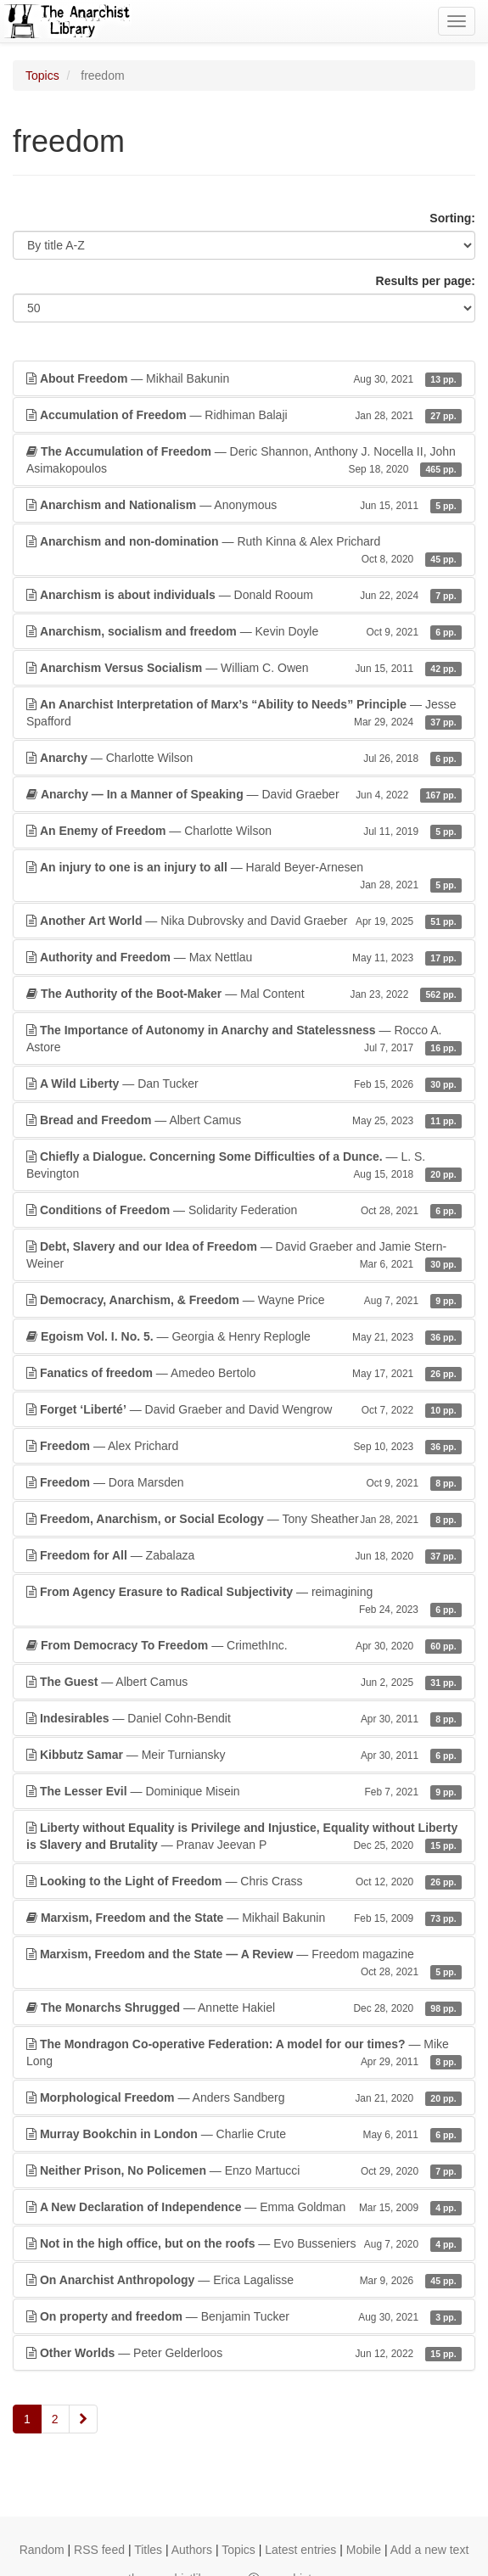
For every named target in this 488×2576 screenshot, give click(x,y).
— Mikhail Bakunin (244, 378)
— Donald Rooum (244, 594)
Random (42, 2549)
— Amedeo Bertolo (244, 1372)
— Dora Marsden (244, 1482)
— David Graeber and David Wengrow (244, 1409)
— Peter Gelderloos (244, 2352)
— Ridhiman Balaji (244, 414)
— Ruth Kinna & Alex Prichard (244, 551)
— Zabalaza (244, 1555)
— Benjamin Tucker (244, 2316)
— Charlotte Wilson (244, 757)
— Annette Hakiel (244, 2007)
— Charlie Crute (244, 2133)
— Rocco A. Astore (244, 1039)
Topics (42, 75)
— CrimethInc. (244, 1645)
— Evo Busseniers (244, 2243)
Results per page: (425, 281)
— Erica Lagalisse (244, 2279)
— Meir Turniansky (244, 1754)
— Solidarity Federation (244, 1209)
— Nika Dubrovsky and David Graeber (244, 920)
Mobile (363, 2549)
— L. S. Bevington (244, 1166)
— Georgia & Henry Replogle (244, 1336)
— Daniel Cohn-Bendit (244, 1718)
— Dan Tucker (244, 1083)
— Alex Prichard (244, 1445)
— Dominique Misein (244, 1791)
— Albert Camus (244, 1120)
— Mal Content (244, 993)
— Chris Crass (244, 1881)
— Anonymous (244, 504)
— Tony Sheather (244, 1518)
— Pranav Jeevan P (244, 1837)
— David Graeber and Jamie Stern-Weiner (244, 1256)
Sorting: (452, 218)
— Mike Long (244, 2053)
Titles (148, 2549)
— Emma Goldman (244, 2206)
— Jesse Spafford (244, 713)
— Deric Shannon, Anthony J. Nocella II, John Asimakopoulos (244, 461)
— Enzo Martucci (244, 2170)
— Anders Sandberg (244, 2097)
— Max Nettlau (244, 957)
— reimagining (244, 1601)
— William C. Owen (244, 667)
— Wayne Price (244, 1299)
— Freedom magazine (244, 1963)
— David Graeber (244, 794)
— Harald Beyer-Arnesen (244, 876)
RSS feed (99, 2549)
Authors (191, 2549)
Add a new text (429, 2549)
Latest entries (300, 2549)
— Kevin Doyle (244, 631)
